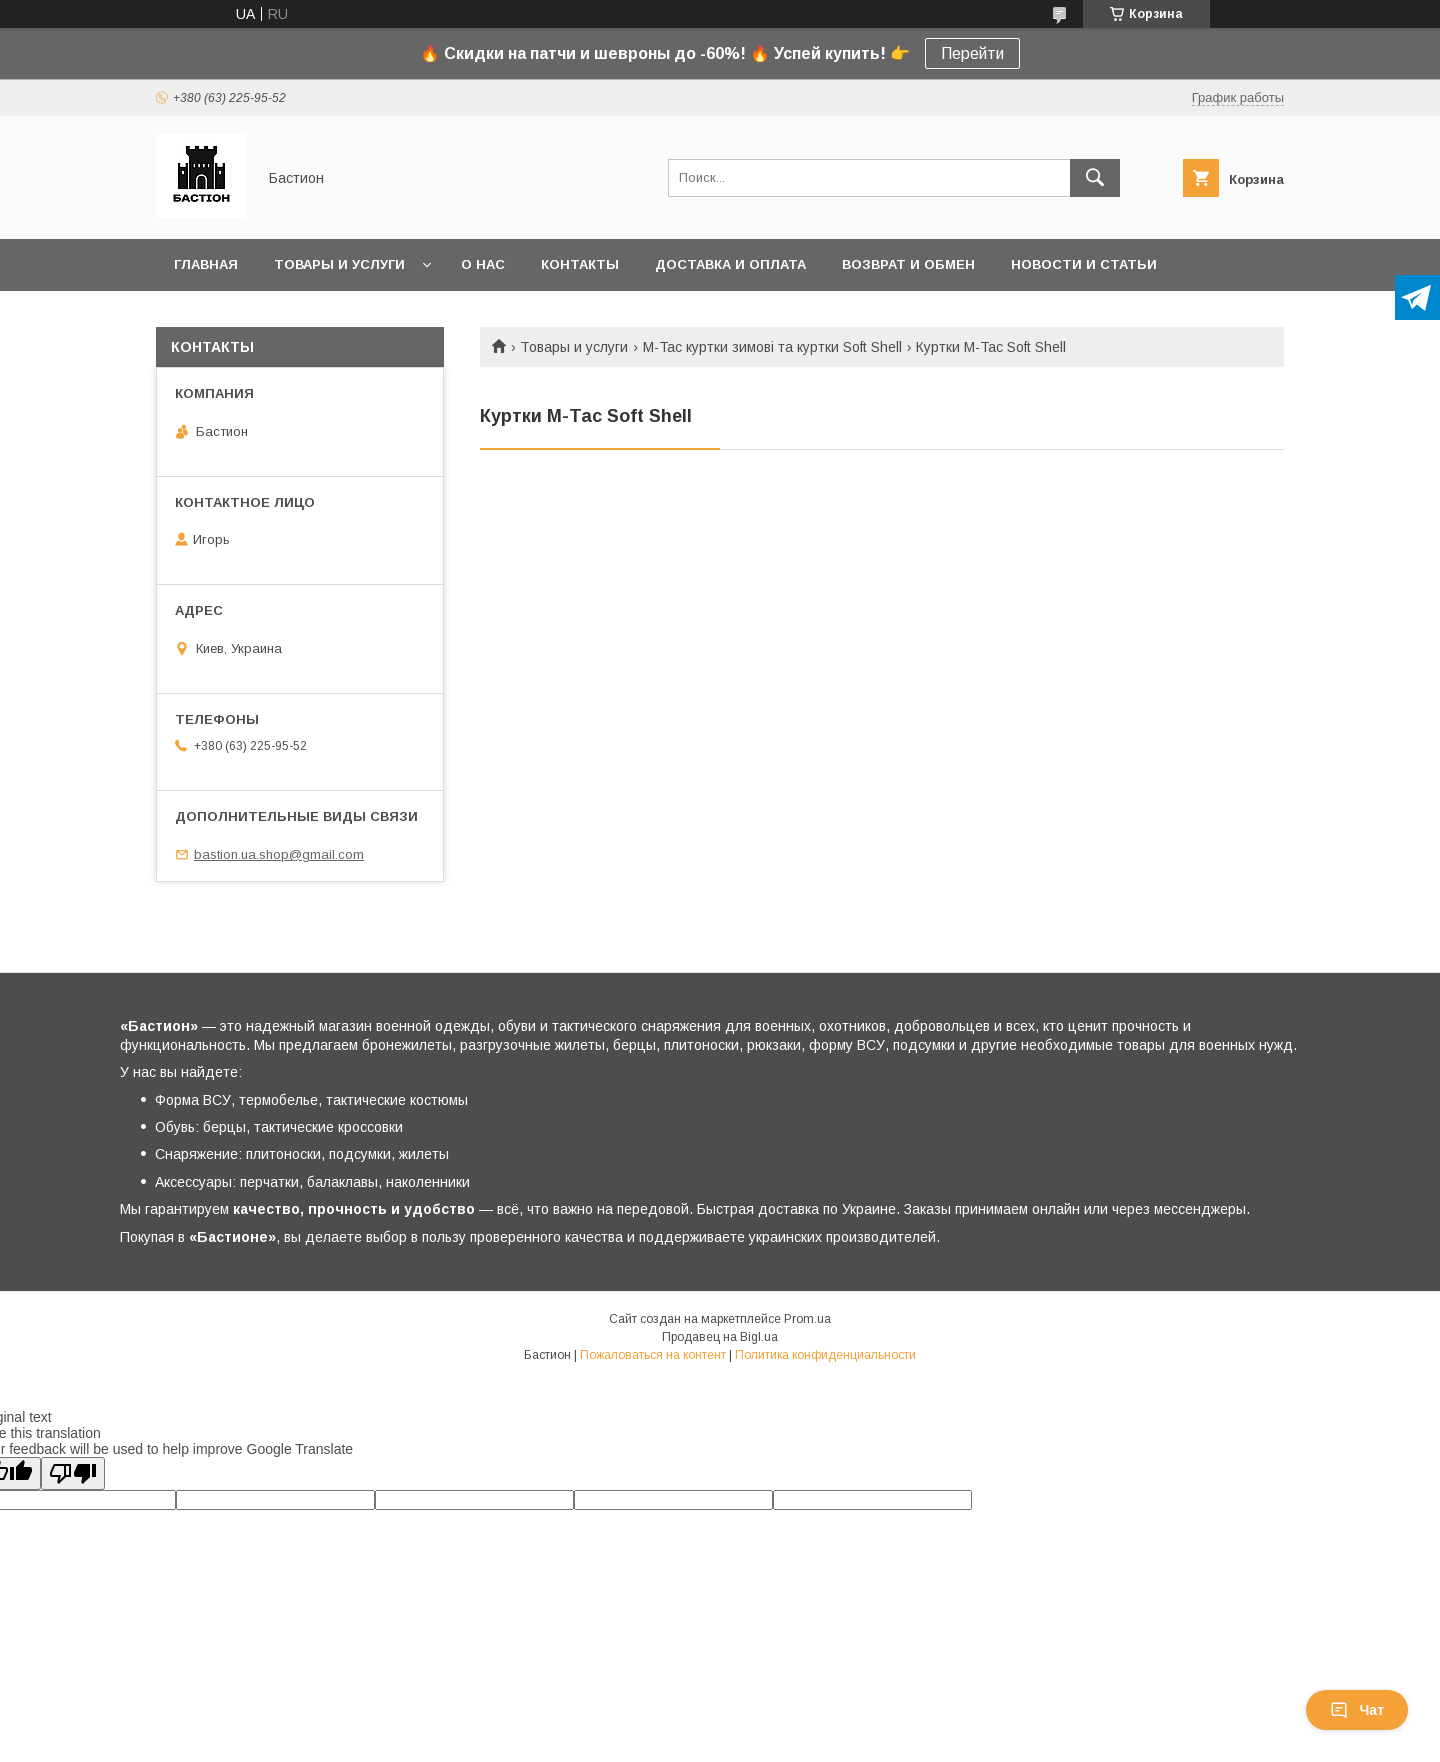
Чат (1357, 1710)
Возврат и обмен (908, 264)
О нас (483, 264)
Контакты (580, 264)
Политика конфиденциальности (825, 1355)
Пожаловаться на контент (653, 1355)
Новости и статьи (1084, 264)
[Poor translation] (73, 1473)
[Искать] (1095, 178)
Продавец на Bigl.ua (720, 1337)
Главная (206, 264)
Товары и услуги (339, 264)
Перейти (972, 53)
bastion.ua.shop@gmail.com (279, 854)
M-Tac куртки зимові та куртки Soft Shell (772, 347)
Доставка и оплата (730, 264)
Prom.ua (807, 1319)
